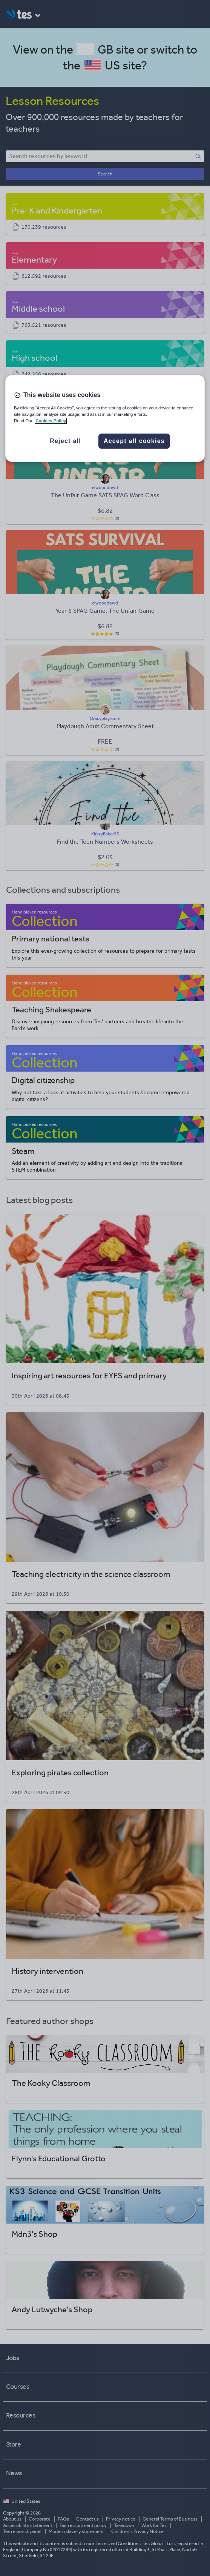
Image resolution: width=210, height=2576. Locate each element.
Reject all (65, 441)
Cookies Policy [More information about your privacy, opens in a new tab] (50, 420)
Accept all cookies (134, 441)
